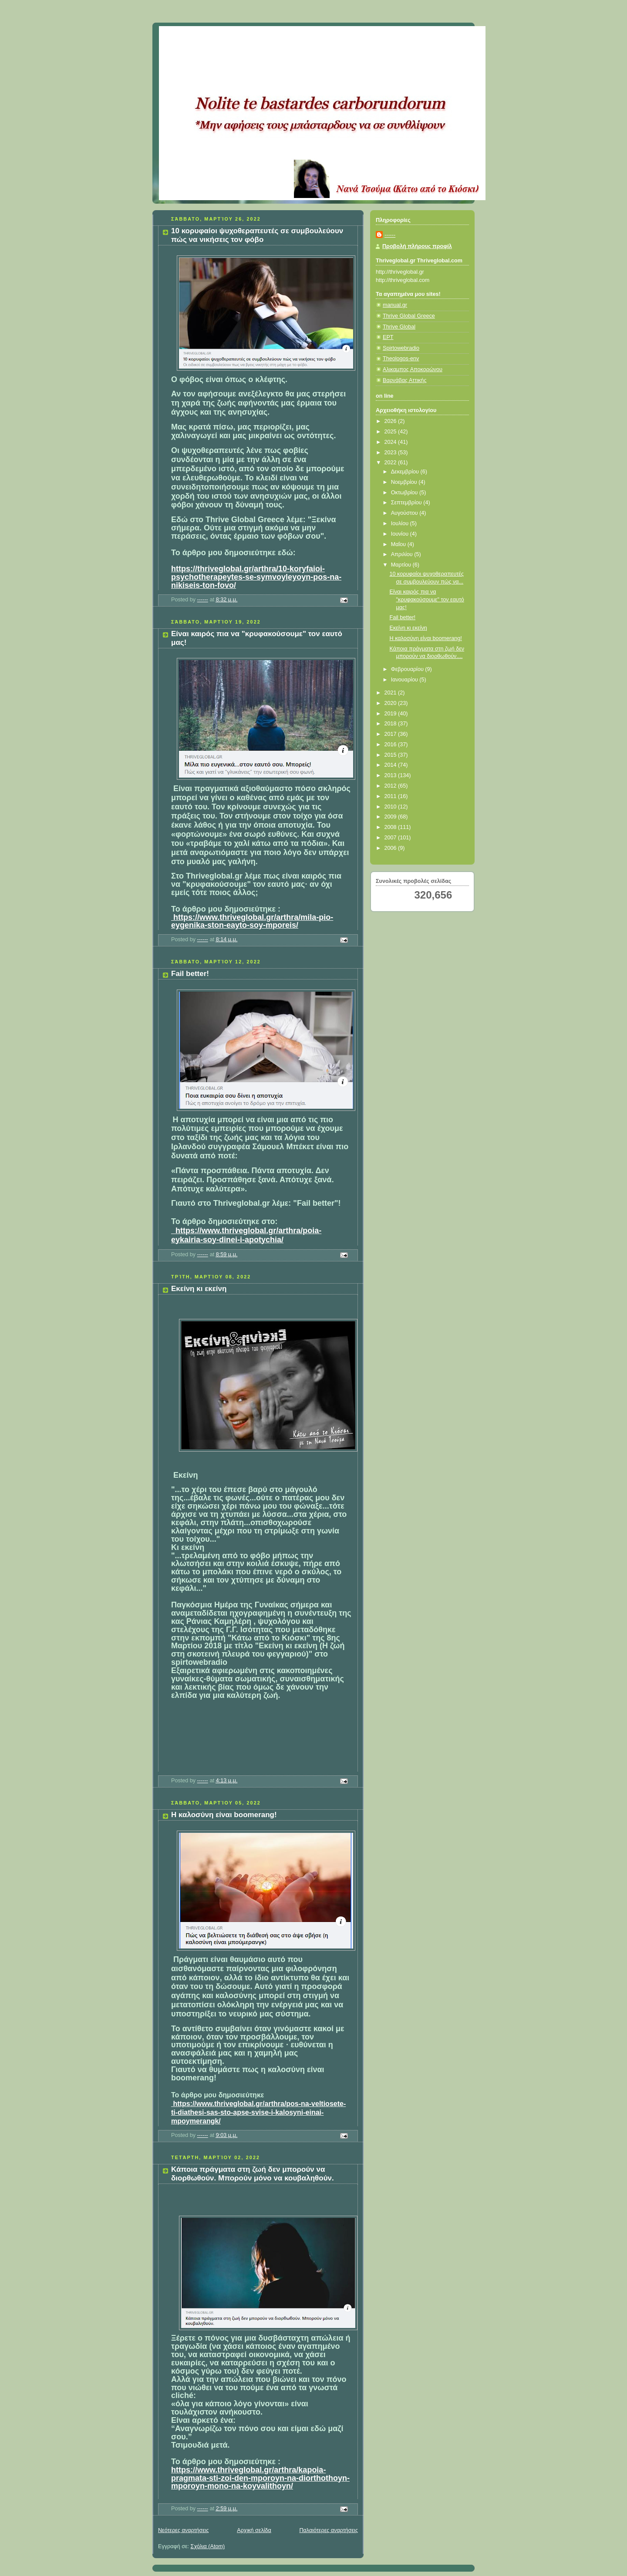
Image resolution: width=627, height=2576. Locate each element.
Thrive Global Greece (409, 316)
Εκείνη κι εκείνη (198, 1289)
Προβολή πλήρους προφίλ (417, 246)
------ (389, 235)
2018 (391, 724)
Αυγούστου (405, 513)
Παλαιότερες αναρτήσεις (328, 2530)
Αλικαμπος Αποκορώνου (412, 369)
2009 (391, 817)
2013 (391, 775)
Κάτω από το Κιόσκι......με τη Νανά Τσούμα (287, 37)
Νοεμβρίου (405, 482)
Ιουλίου (400, 523)
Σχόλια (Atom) (208, 2546)
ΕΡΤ (388, 337)
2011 (391, 796)
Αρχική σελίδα (254, 2530)
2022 (391, 463)
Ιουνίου (400, 534)
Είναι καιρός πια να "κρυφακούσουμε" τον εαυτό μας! (427, 599)
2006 (391, 848)
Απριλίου (403, 554)
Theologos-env (401, 359)
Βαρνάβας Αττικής (404, 380)
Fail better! (190, 973)
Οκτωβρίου (405, 493)
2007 (391, 838)
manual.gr (395, 305)
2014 (391, 765)
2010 (391, 807)
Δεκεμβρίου (406, 472)
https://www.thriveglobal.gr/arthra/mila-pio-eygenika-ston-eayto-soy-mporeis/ (252, 921)
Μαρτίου (402, 565)
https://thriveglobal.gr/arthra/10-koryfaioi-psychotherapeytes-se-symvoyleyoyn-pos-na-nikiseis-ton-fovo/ (256, 577)
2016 (391, 744)
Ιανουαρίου (405, 680)
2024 (391, 442)
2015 (391, 755)
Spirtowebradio (401, 348)
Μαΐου (399, 544)
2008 (391, 827)
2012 (391, 786)
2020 (391, 703)
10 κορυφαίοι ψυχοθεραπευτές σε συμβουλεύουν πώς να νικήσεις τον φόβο (257, 235)
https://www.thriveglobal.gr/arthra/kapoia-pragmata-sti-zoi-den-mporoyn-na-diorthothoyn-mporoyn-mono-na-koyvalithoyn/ (260, 2478)
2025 (391, 432)
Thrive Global (399, 327)
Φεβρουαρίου (408, 669)
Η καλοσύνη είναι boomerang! (224, 1815)
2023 (391, 452)
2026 (391, 421)
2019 (391, 714)
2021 (391, 693)
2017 (391, 734)
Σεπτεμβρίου (407, 503)
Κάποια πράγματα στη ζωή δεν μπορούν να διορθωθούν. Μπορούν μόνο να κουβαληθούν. (252, 2173)
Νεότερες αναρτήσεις (183, 2530)
